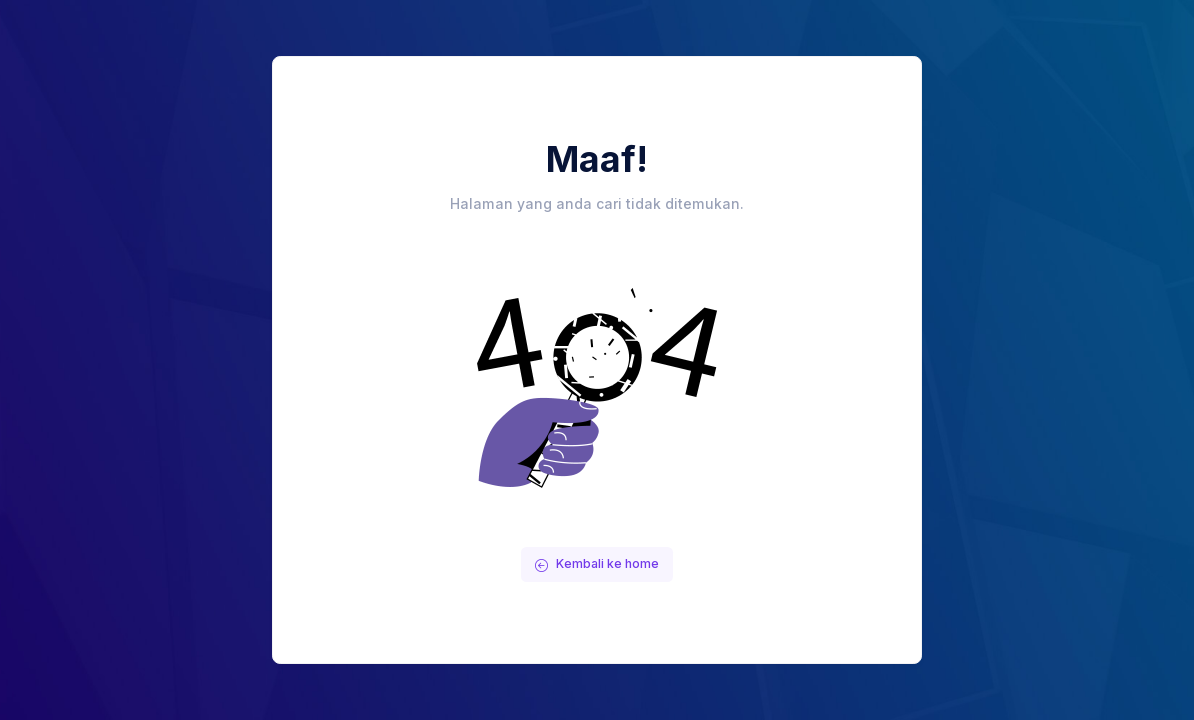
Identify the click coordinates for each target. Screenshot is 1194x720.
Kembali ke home (597, 563)
